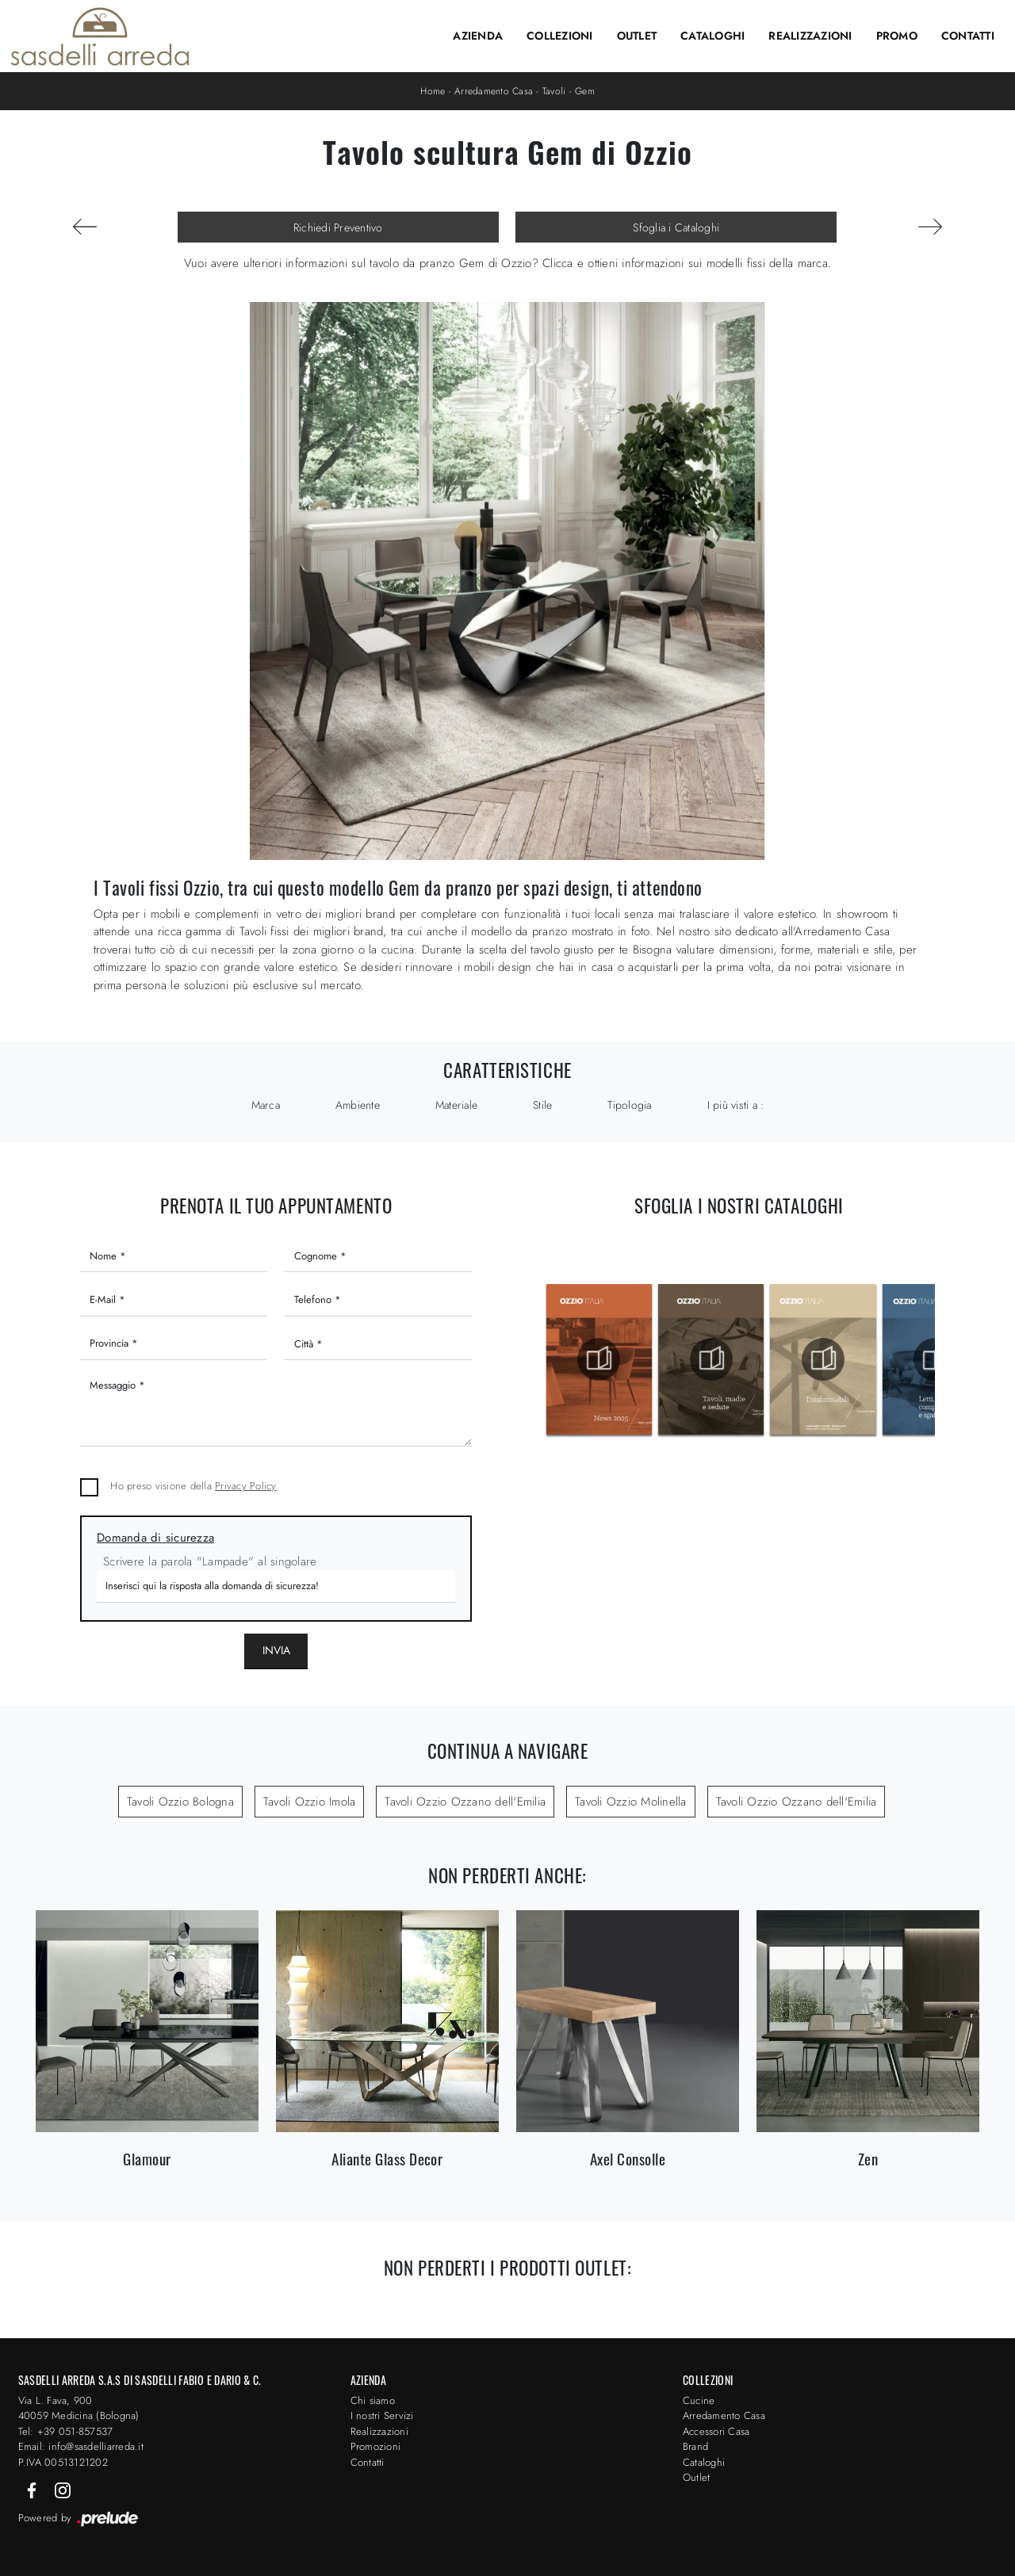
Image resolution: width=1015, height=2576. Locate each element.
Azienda (478, 36)
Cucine (699, 2400)
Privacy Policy (246, 1485)
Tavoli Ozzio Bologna (180, 1801)
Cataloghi (712, 36)
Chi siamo (372, 2400)
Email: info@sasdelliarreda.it (81, 2446)
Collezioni (560, 36)
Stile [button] (542, 1105)
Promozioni (375, 2446)
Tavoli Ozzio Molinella (631, 1801)
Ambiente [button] (357, 1105)
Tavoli (554, 91)
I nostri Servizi (382, 2415)
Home (432, 91)
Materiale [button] (456, 1105)
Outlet (637, 36)
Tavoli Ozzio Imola (309, 1801)
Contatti (967, 36)
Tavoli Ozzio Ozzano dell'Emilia (465, 1801)
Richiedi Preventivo (338, 227)
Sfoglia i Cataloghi (676, 227)
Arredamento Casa (493, 91)
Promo (896, 36)
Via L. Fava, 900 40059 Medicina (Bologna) (79, 2408)
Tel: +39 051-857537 (65, 2431)
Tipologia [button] (629, 1105)
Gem (585, 91)
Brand (695, 2446)
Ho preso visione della (193, 1485)
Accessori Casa (716, 2431)
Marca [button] (265, 1105)
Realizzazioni (810, 36)
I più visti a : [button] (735, 1105)
